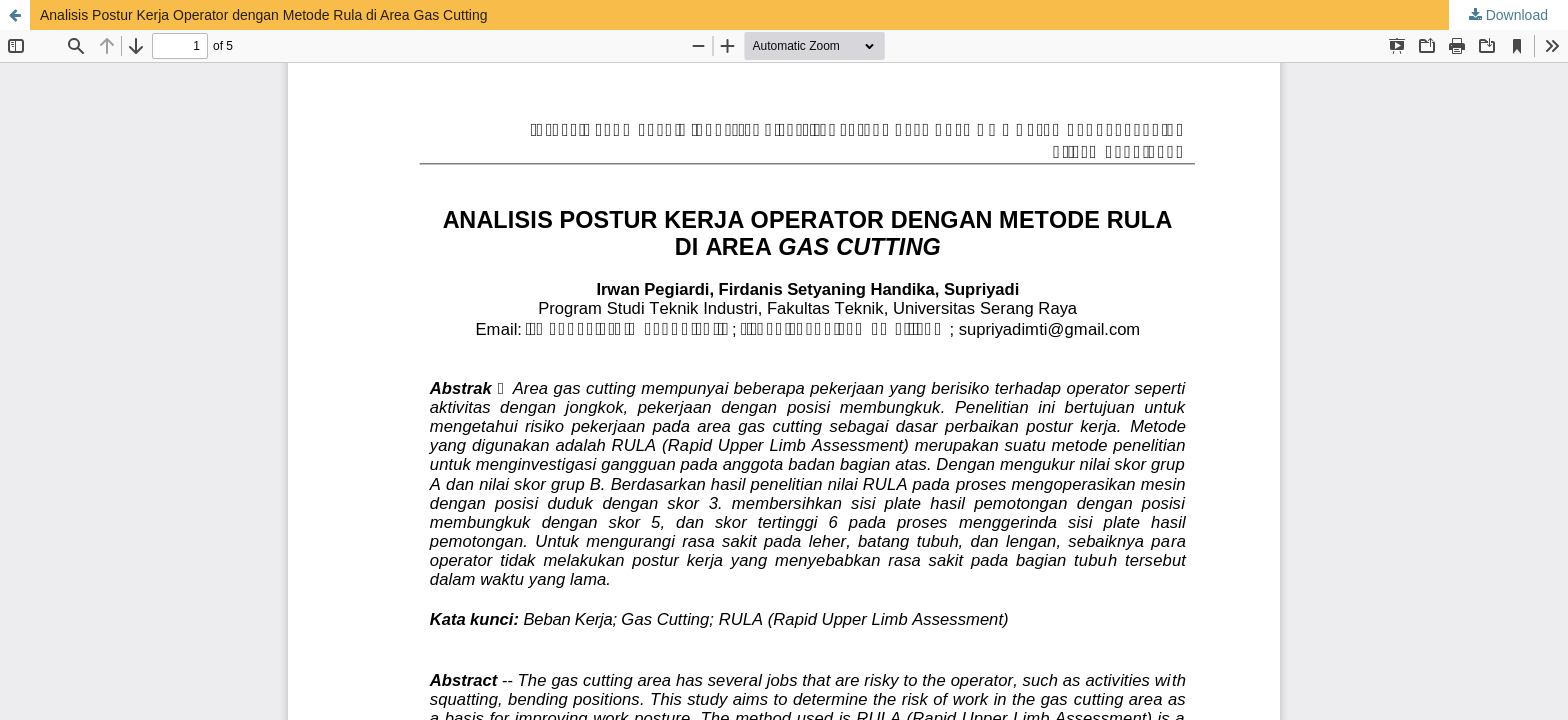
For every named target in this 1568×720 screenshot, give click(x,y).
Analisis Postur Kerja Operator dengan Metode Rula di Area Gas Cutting (263, 15)
